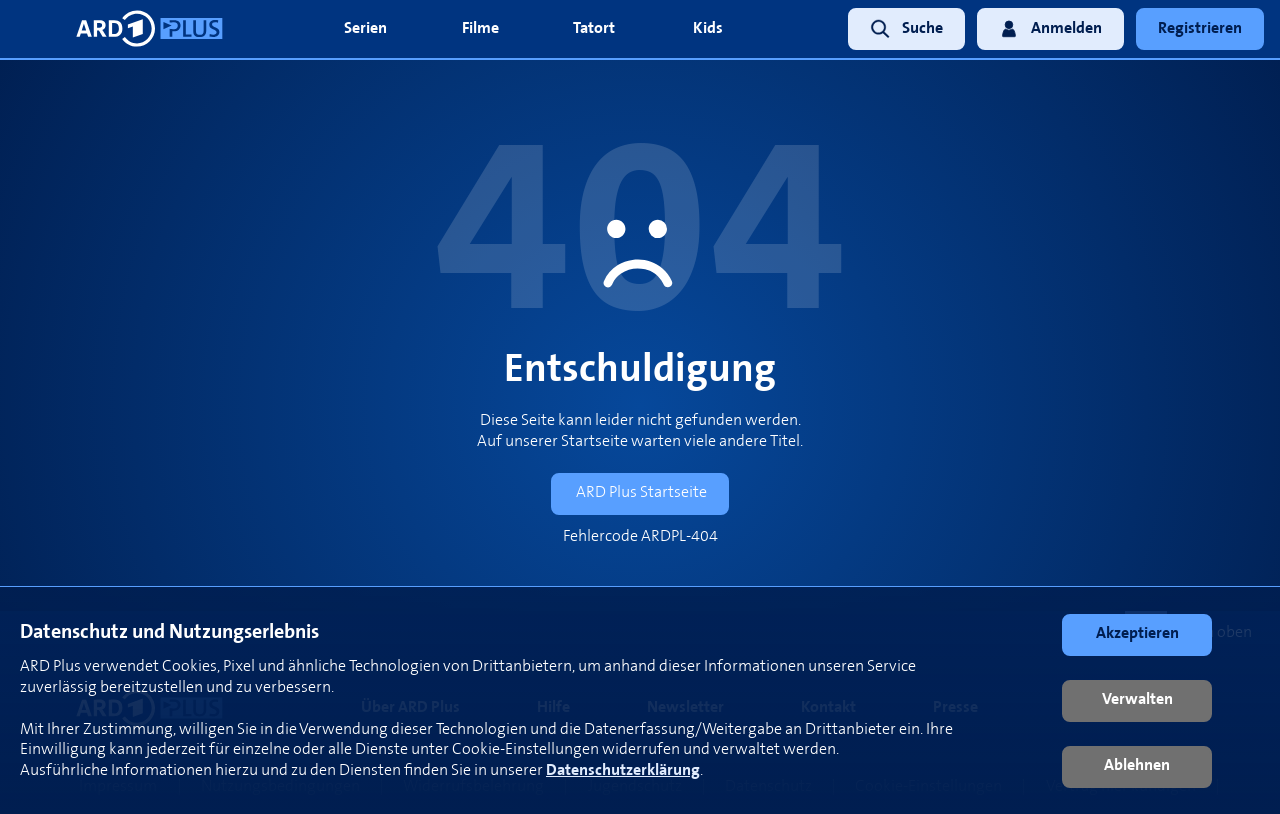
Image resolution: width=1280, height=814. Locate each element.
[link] (900, 29)
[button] (1137, 635)
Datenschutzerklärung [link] (623, 770)
